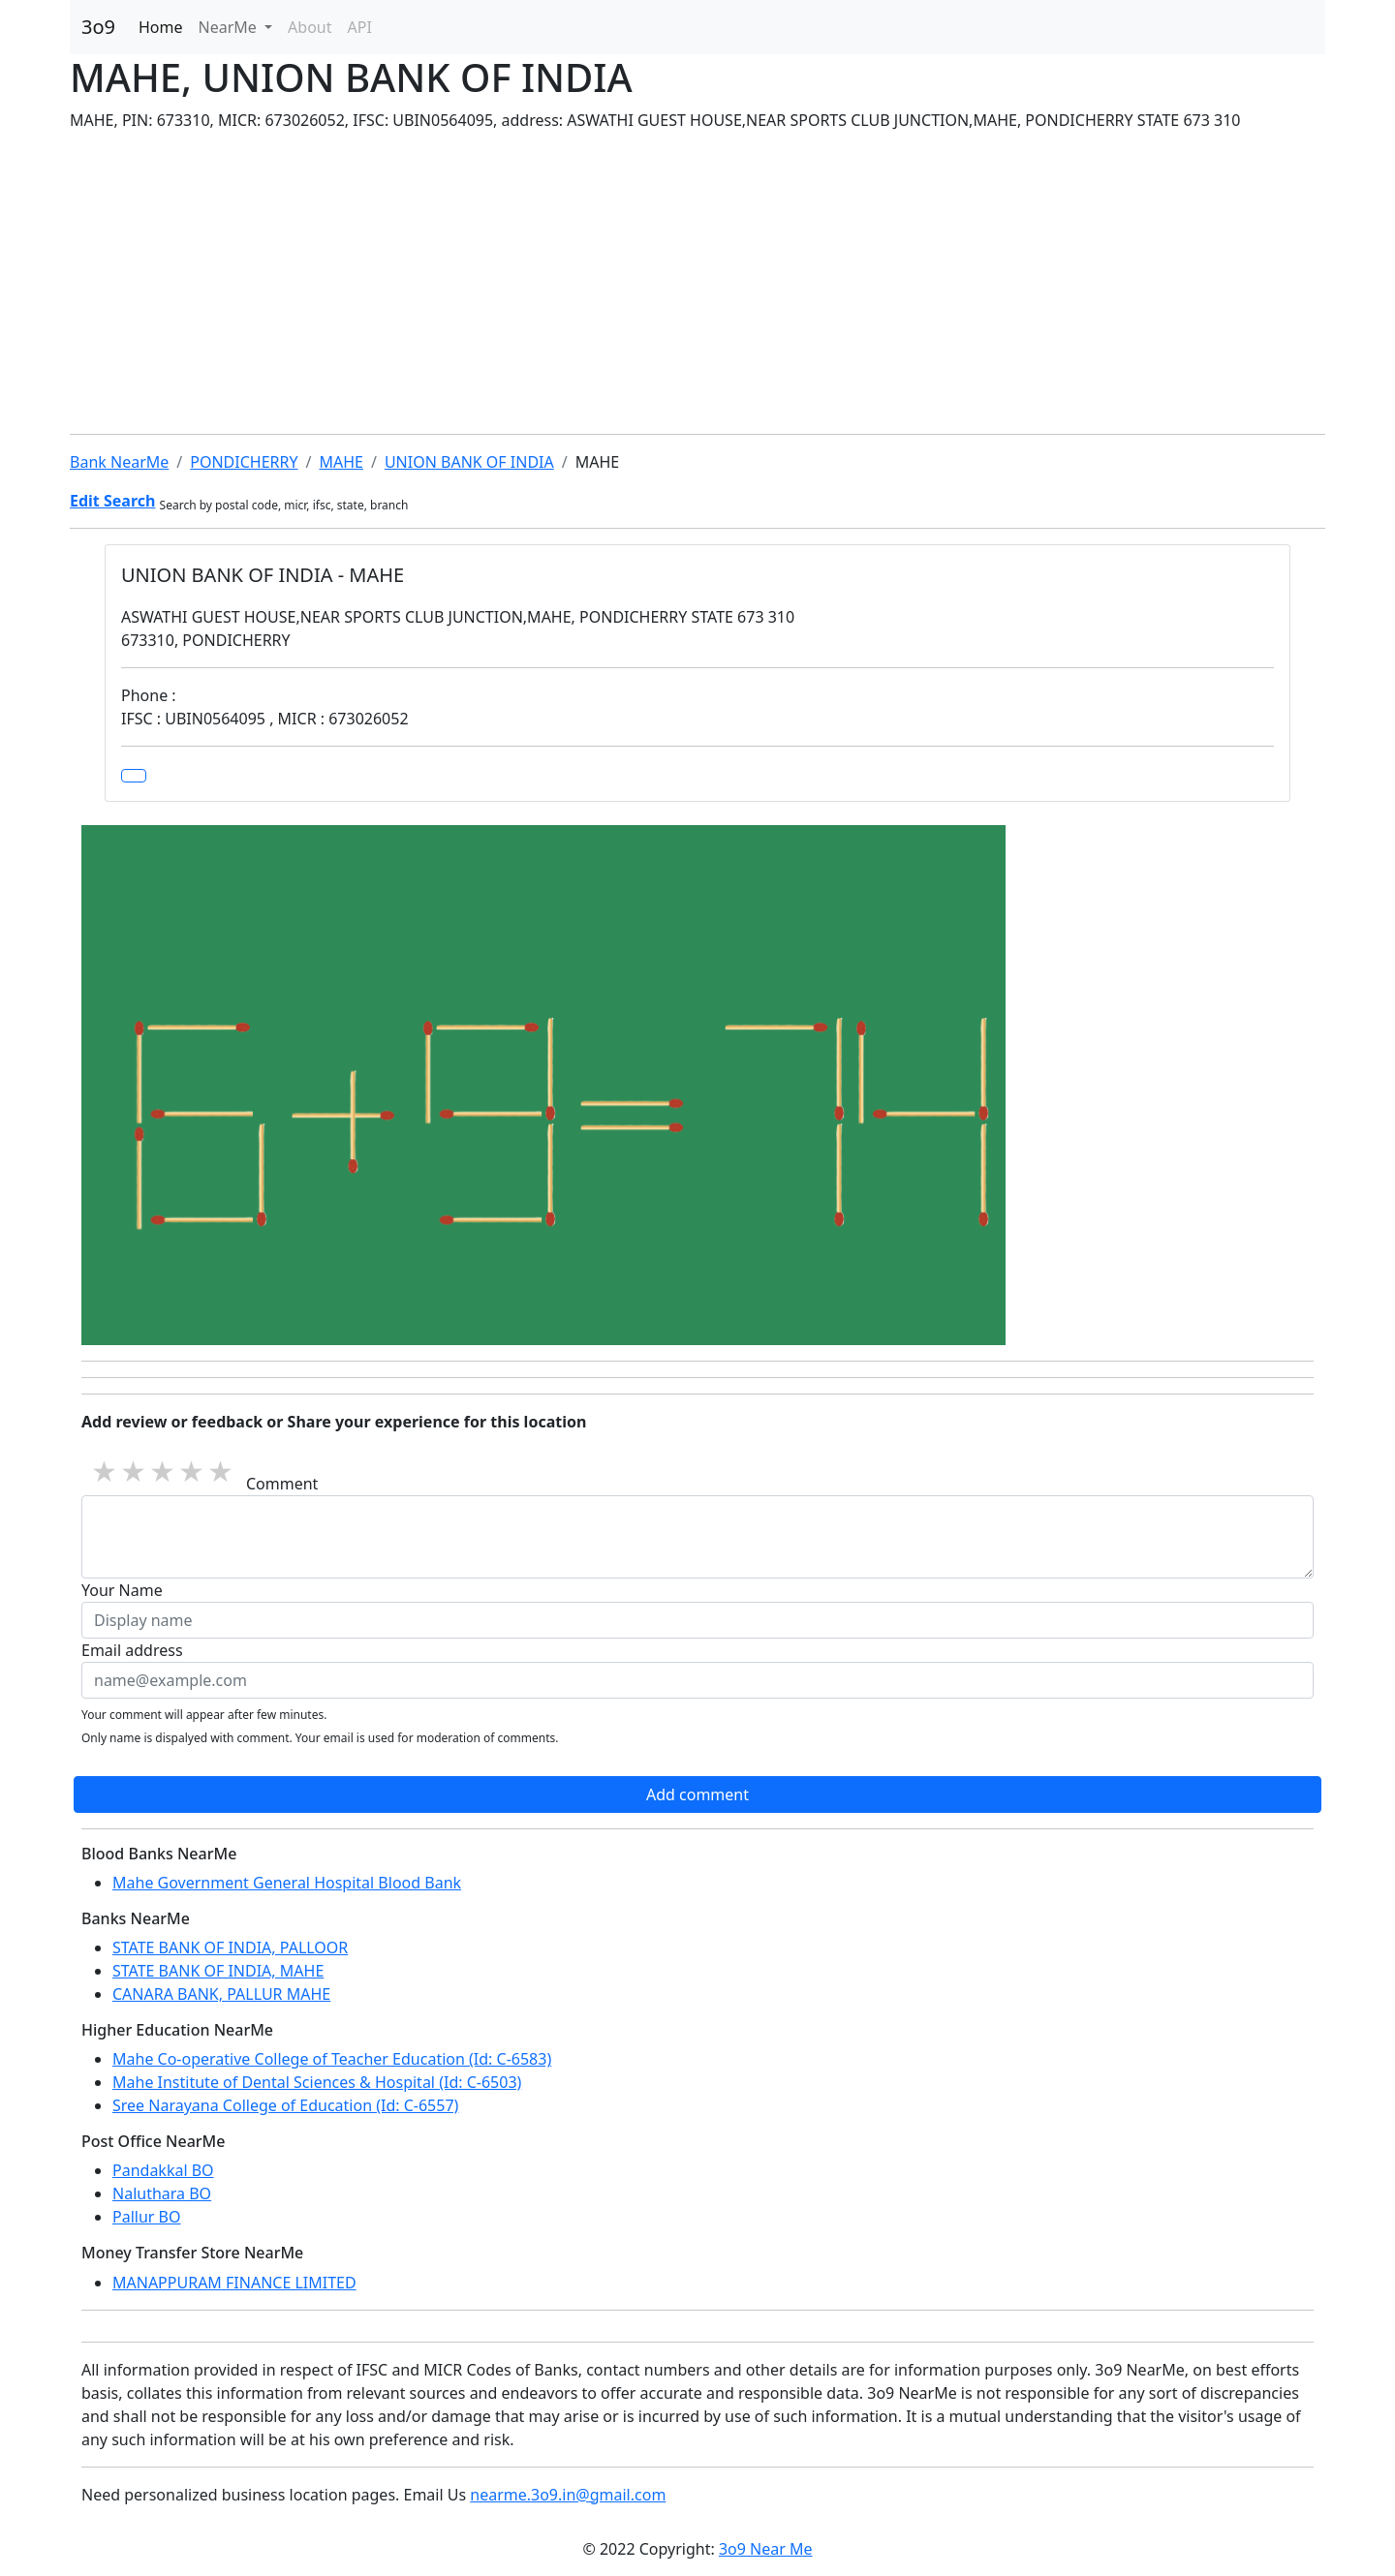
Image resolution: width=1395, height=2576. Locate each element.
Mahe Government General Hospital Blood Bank (286, 1882)
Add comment (697, 1794)
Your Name (122, 1590)
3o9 (98, 27)
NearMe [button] (230, 27)
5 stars (221, 1470)
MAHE (341, 462)
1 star (105, 1470)
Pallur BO (146, 2216)
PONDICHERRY (243, 462)
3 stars (163, 1470)
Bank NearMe (119, 462)
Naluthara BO (161, 2193)
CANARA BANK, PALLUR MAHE (221, 1994)
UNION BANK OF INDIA (469, 462)
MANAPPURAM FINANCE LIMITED (234, 2282)
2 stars (134, 1470)
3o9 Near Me (766, 2549)
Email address (132, 1650)
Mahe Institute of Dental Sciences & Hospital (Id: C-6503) (316, 2082)
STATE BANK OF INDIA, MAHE (218, 1970)
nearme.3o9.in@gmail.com (568, 2494)
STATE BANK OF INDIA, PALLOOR (230, 1947)
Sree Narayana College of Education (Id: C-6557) (285, 2105)
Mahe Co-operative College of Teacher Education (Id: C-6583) (331, 2059)
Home (161, 27)
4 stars (192, 1470)
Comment (282, 1483)
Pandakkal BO (163, 2170)
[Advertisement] (697, 282)
